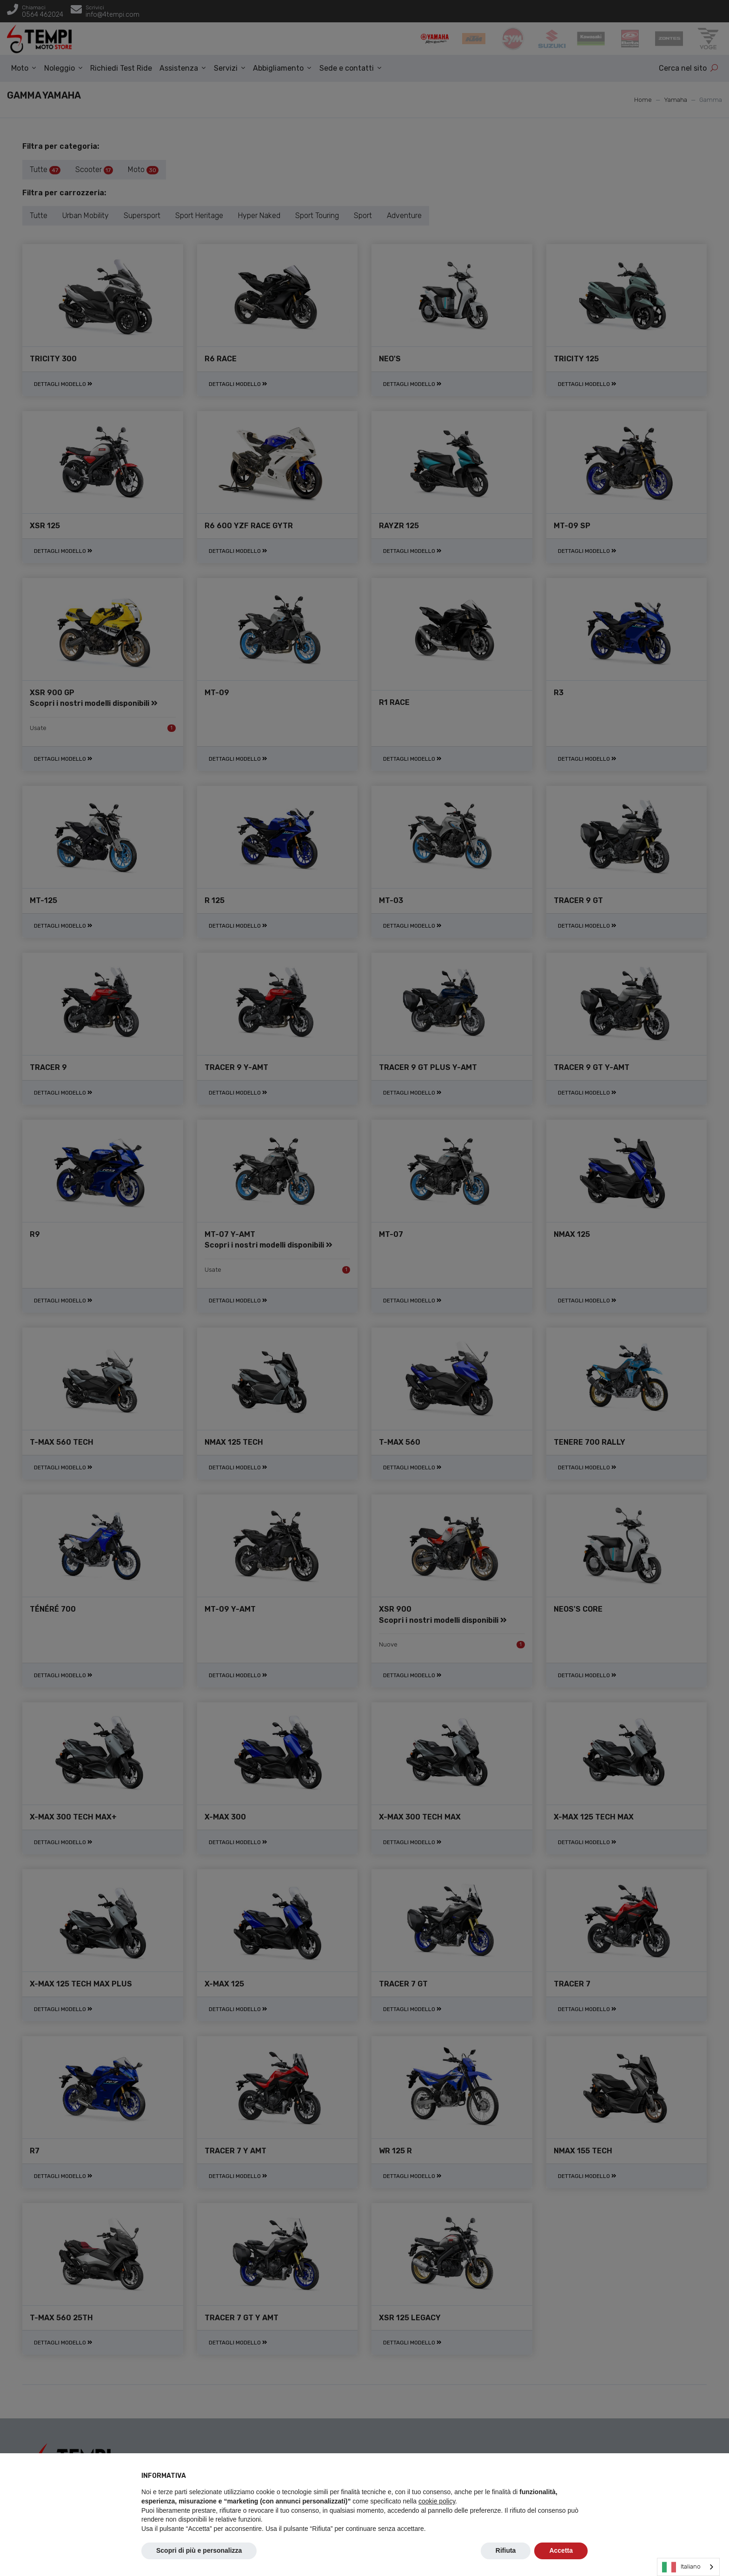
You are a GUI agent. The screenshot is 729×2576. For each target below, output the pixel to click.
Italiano (681, 2567)
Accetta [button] (561, 2550)
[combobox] (688, 2567)
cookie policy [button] (436, 2501)
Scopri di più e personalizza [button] (199, 2550)
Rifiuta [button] (506, 2550)
